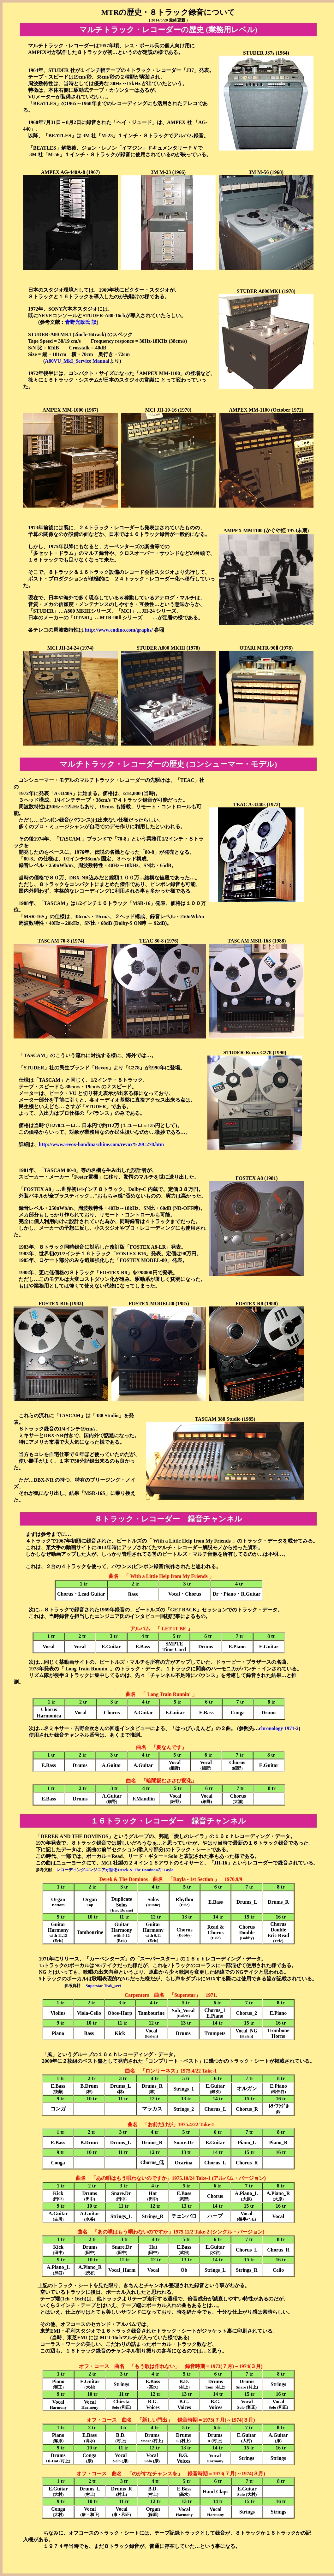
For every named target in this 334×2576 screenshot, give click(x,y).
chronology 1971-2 (278, 1728)
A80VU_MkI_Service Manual (77, 361)
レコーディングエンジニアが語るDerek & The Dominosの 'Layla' (115, 1869)
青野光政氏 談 (81, 322)
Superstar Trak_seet (103, 1985)
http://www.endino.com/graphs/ (119, 630)
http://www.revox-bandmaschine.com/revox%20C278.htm (101, 1144)
